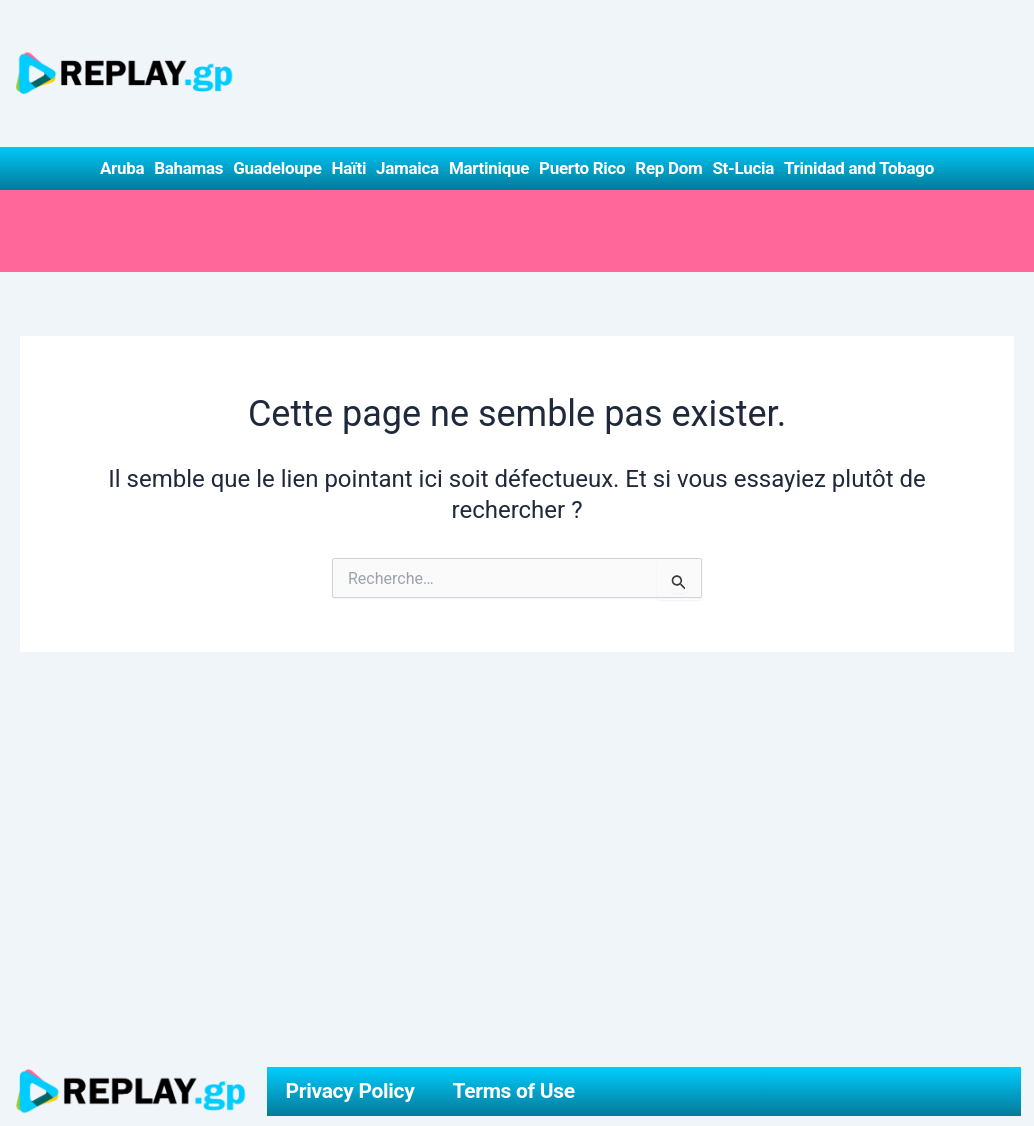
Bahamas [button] (188, 168)
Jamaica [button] (407, 168)
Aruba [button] (122, 168)
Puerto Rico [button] (582, 168)
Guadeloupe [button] (277, 168)
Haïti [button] (349, 168)
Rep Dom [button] (668, 168)
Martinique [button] (489, 168)
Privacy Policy (350, 1091)
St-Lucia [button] (743, 168)
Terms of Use (514, 1091)
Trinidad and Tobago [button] (859, 168)
